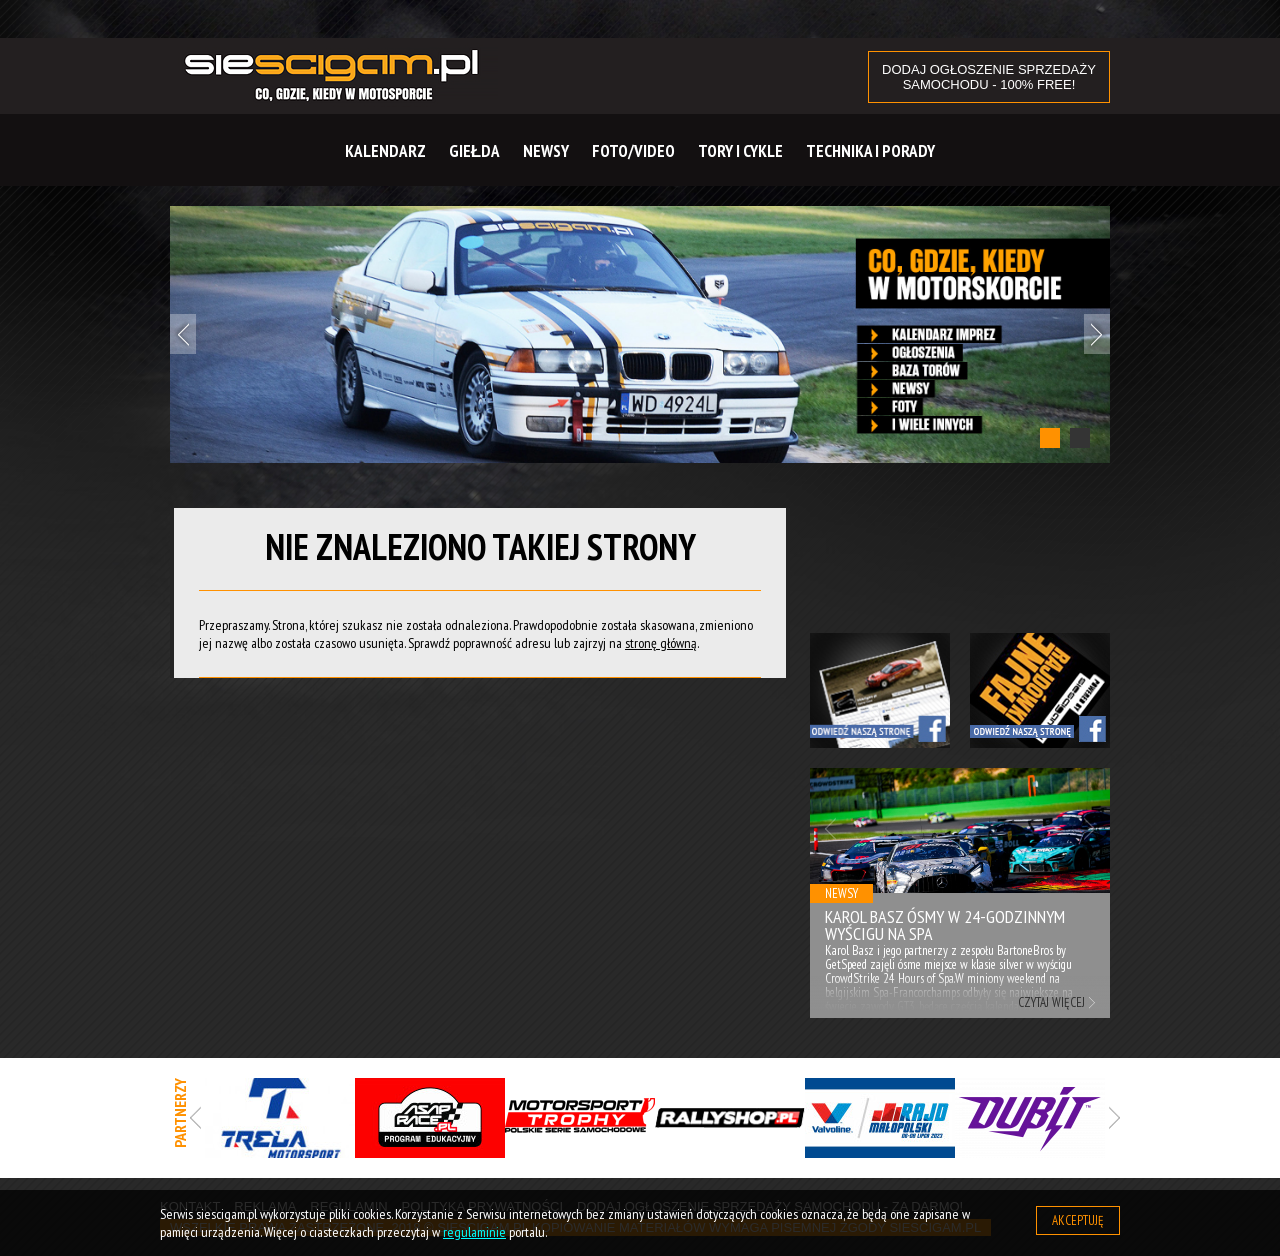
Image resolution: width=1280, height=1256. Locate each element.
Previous (183, 334)
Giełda (474, 151)
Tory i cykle (740, 151)
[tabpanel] (640, 334)
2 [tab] (1080, 438)
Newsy (546, 151)
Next (1097, 334)
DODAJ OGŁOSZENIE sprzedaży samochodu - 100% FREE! (989, 77)
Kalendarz (385, 151)
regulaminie (474, 1232)
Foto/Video (633, 151)
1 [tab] (1050, 438)
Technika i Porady (870, 151)
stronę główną (661, 643)
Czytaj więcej (1051, 1002)
